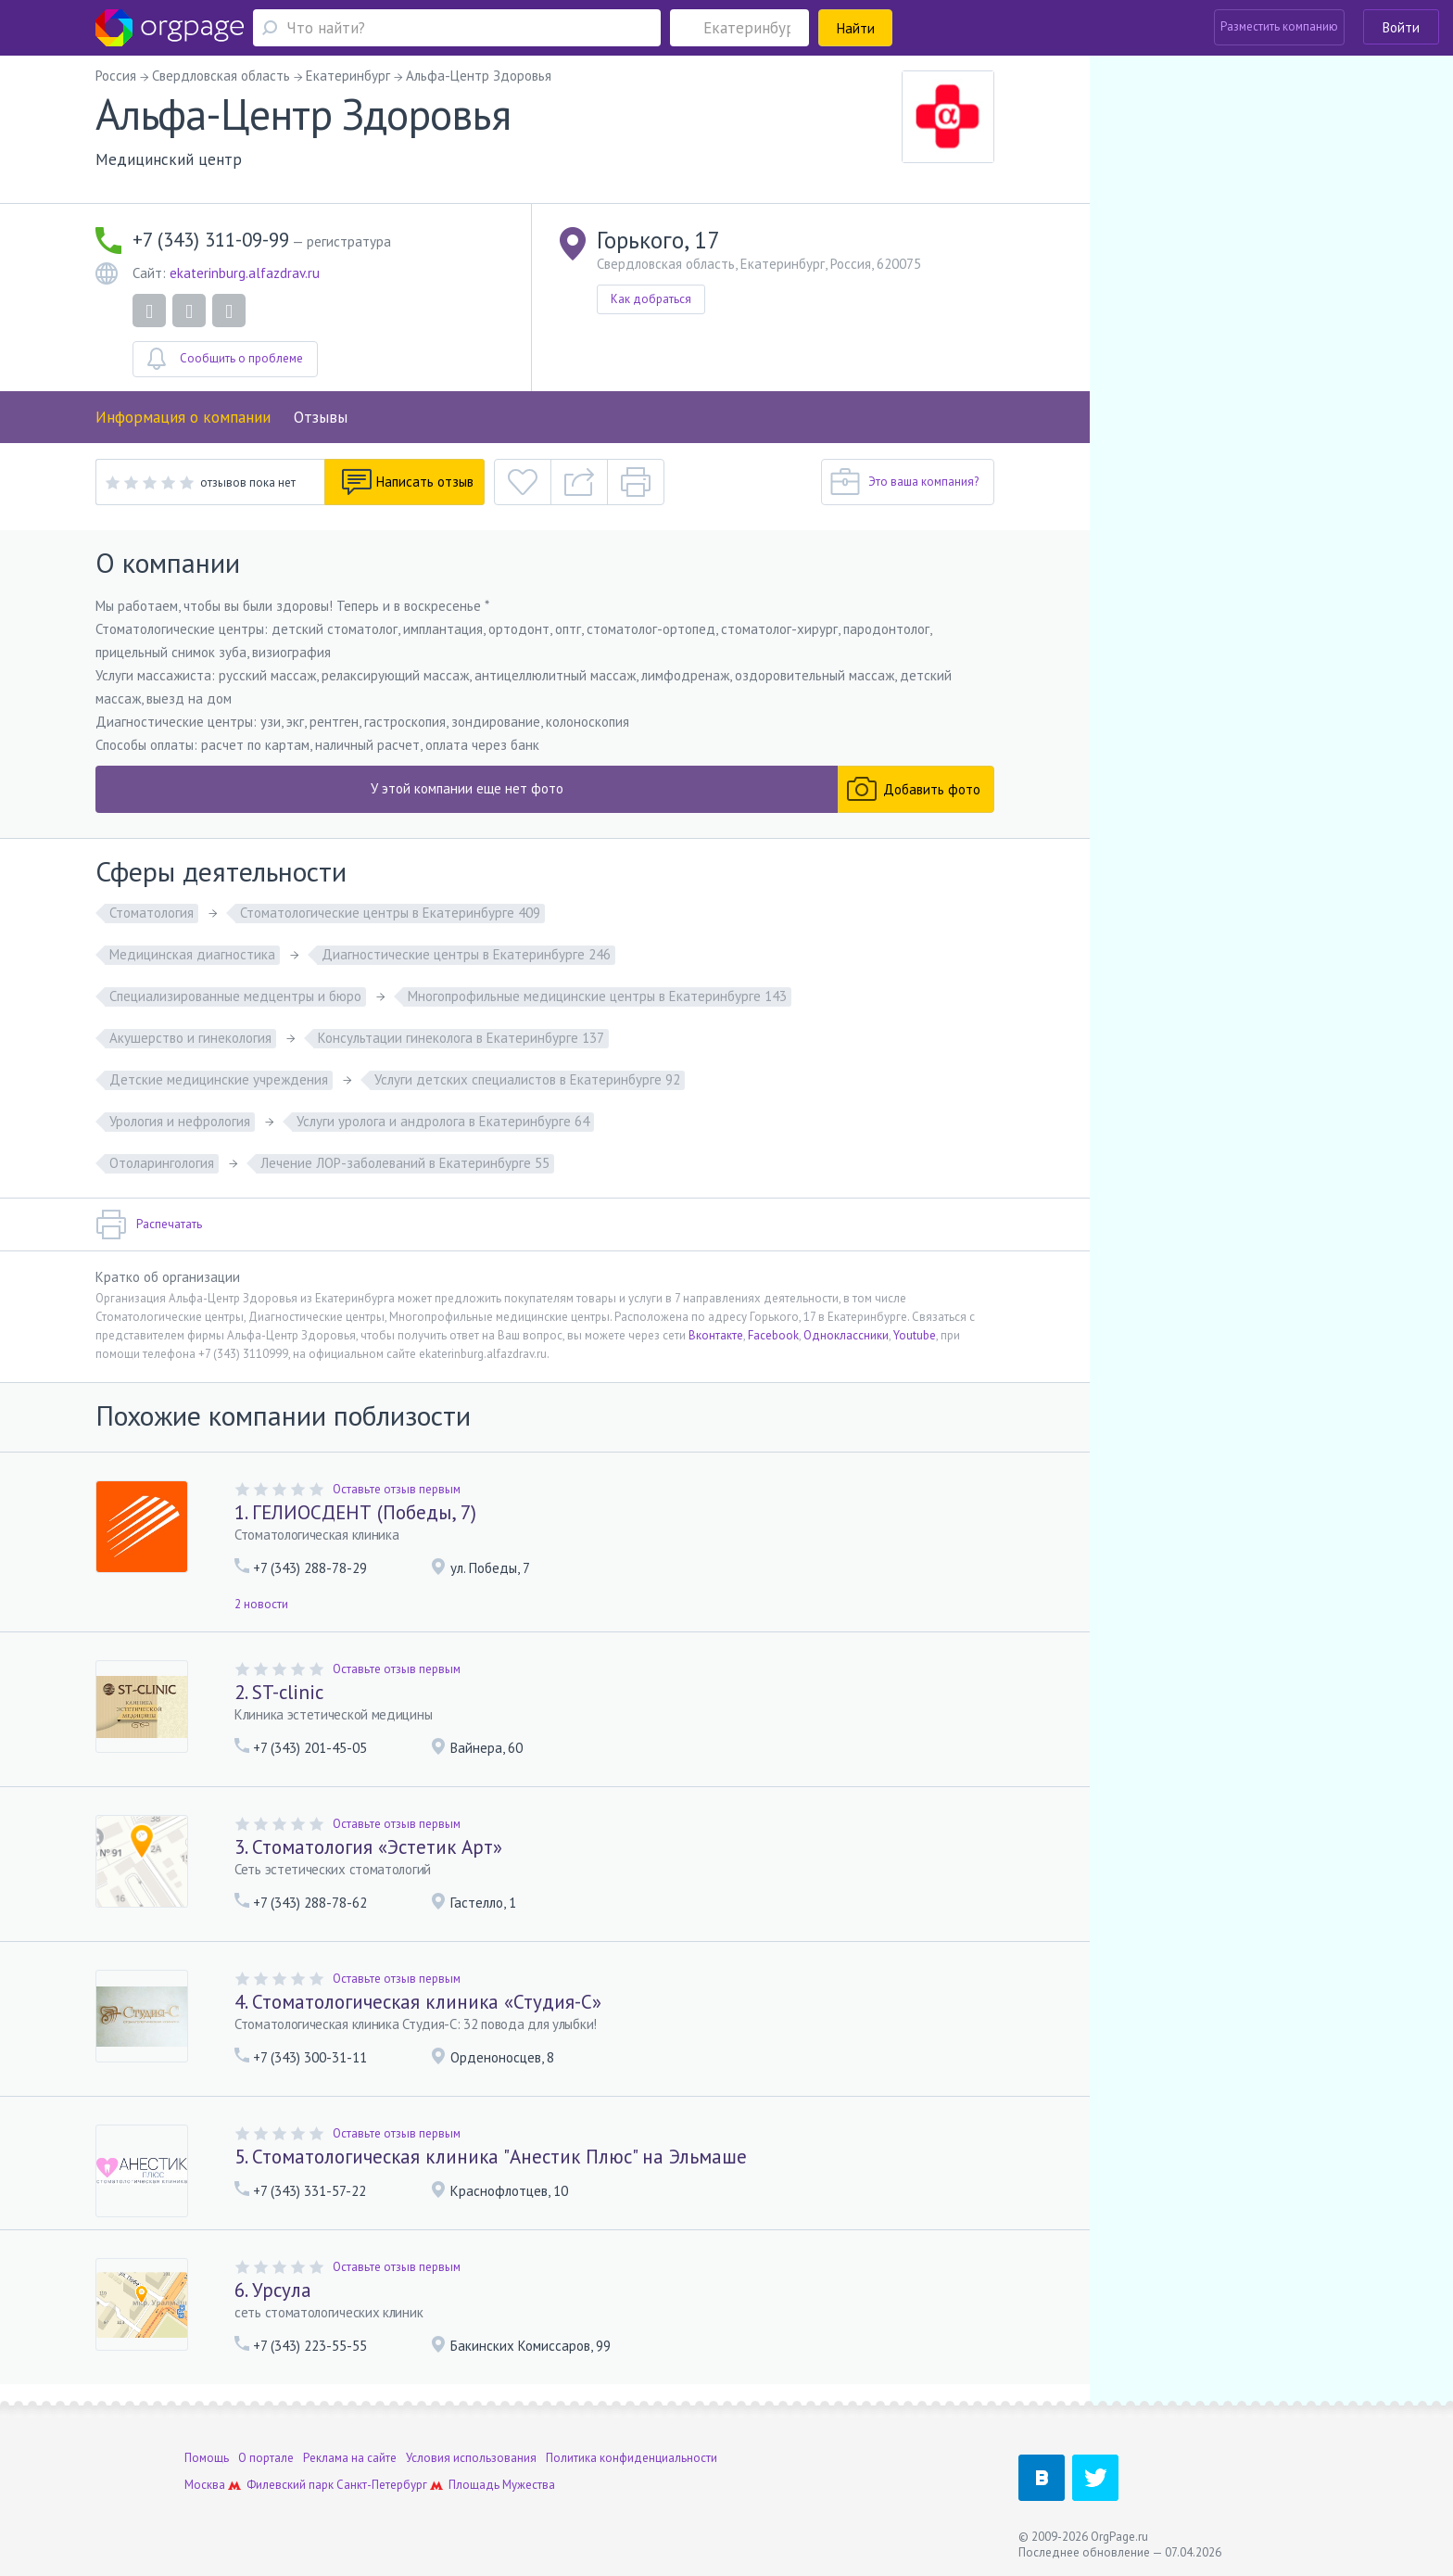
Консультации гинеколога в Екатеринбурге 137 (461, 1038)
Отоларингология (161, 1163)
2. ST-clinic (278, 1692)
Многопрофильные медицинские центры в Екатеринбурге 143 (597, 996)
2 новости (261, 1604)
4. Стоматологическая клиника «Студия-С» (417, 2001)
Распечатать (148, 1224)
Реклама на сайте (350, 2458)
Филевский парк (290, 2485)
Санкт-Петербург (381, 2485)
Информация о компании (183, 417)
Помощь (206, 2458)
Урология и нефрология (179, 1121)
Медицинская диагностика (192, 954)
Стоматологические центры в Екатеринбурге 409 (390, 912)
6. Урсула (272, 2290)
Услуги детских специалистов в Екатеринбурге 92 (527, 1079)
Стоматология (151, 912)
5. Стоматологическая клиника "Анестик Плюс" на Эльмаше (490, 2156)
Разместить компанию (1279, 26)
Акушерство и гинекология (190, 1038)
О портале (266, 2458)
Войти (1401, 27)
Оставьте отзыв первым (397, 1489)
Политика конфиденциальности (631, 2458)
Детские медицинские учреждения (218, 1079)
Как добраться (651, 299)
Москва (204, 2485)
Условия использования (471, 2458)
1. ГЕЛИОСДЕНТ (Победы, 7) (355, 1512)
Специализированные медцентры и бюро (235, 996)
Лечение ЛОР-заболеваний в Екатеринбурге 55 (405, 1163)
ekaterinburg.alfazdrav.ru (245, 273)
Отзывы (320, 417)
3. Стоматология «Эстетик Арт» (368, 1846)
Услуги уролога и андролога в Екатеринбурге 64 (443, 1121)
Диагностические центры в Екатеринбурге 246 (466, 954)
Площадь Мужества (502, 2485)
